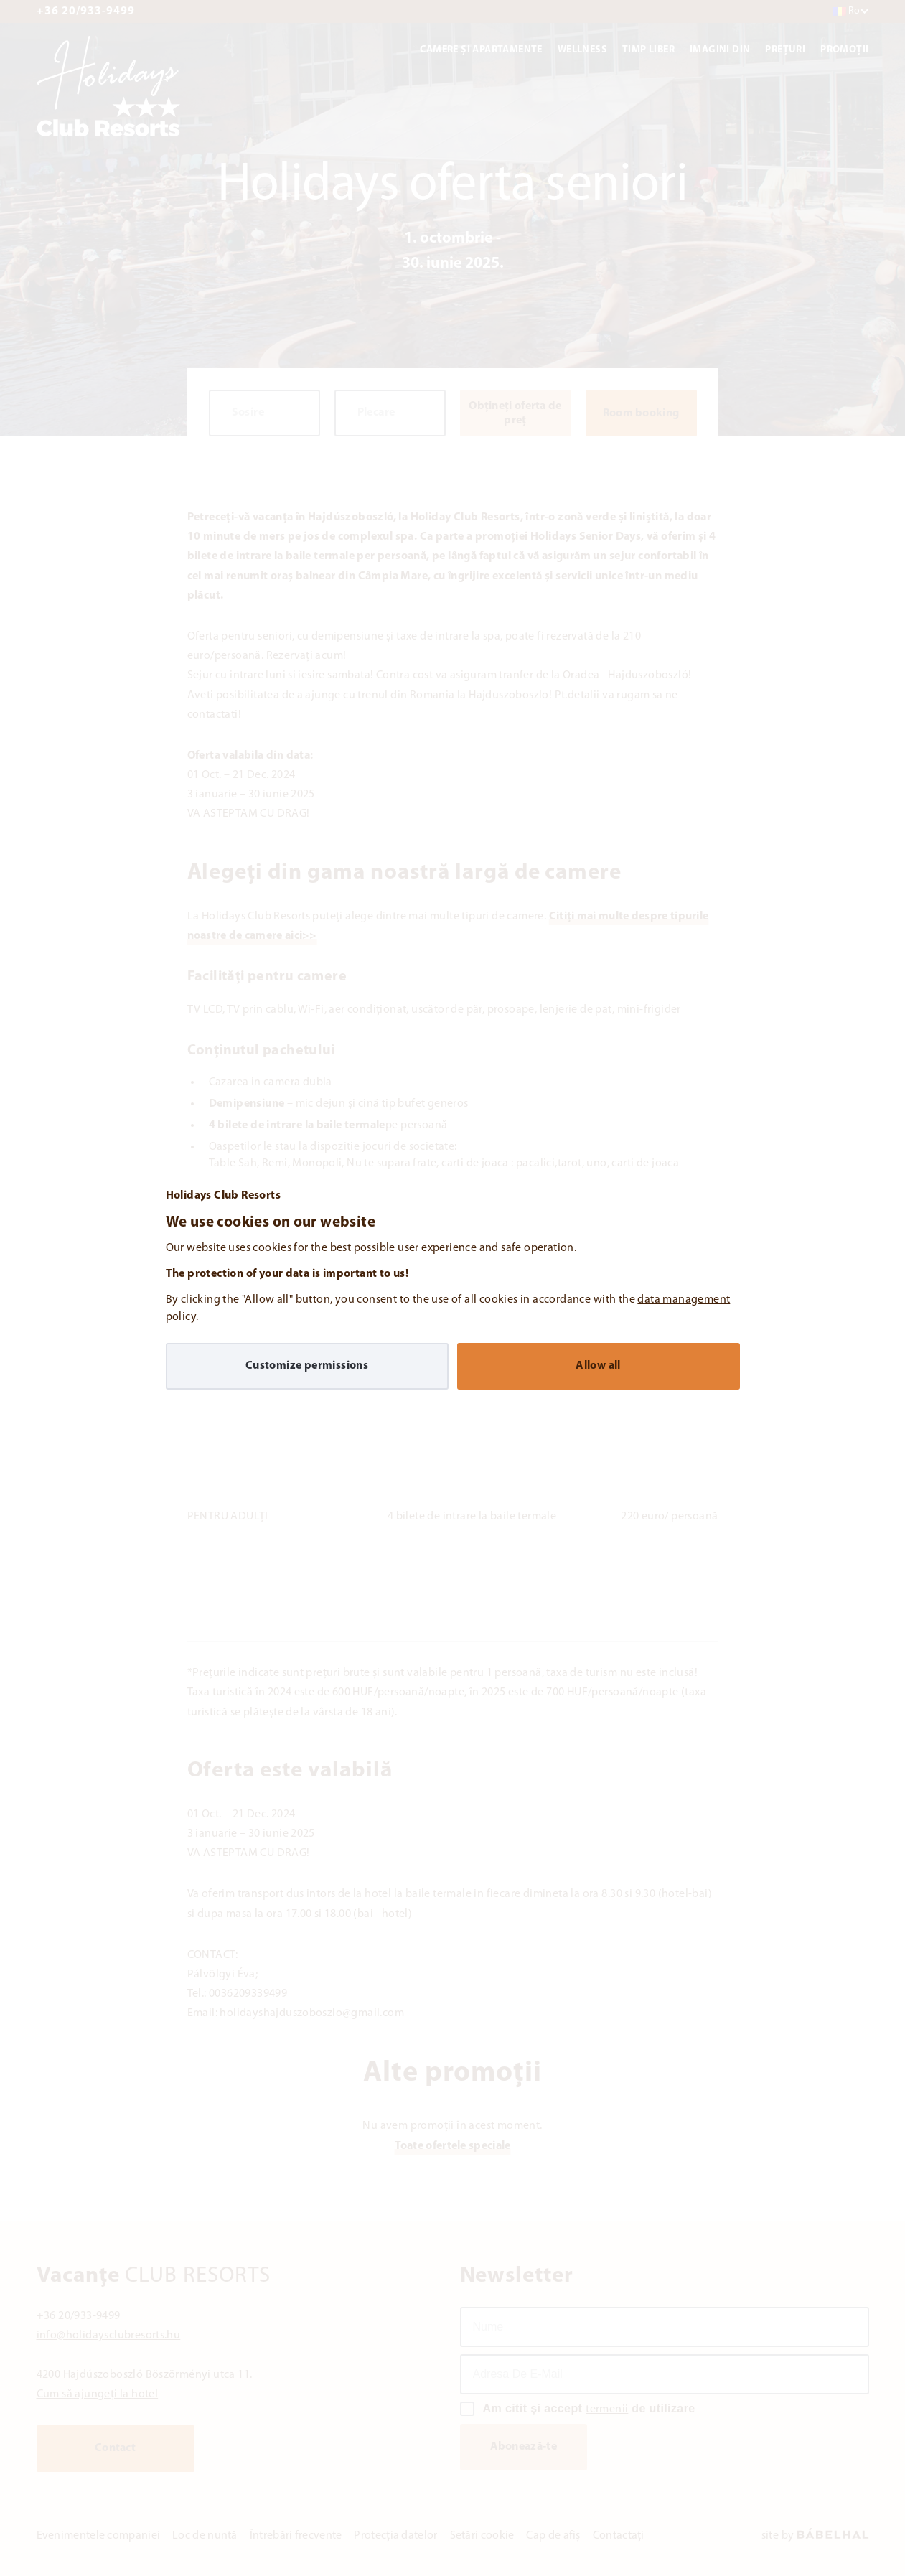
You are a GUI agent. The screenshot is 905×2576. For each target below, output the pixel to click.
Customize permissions (306, 1366)
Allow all (598, 1366)
